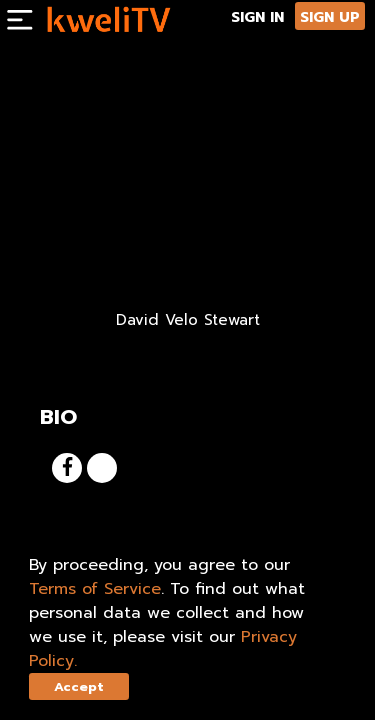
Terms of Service (95, 589)
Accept (79, 686)
